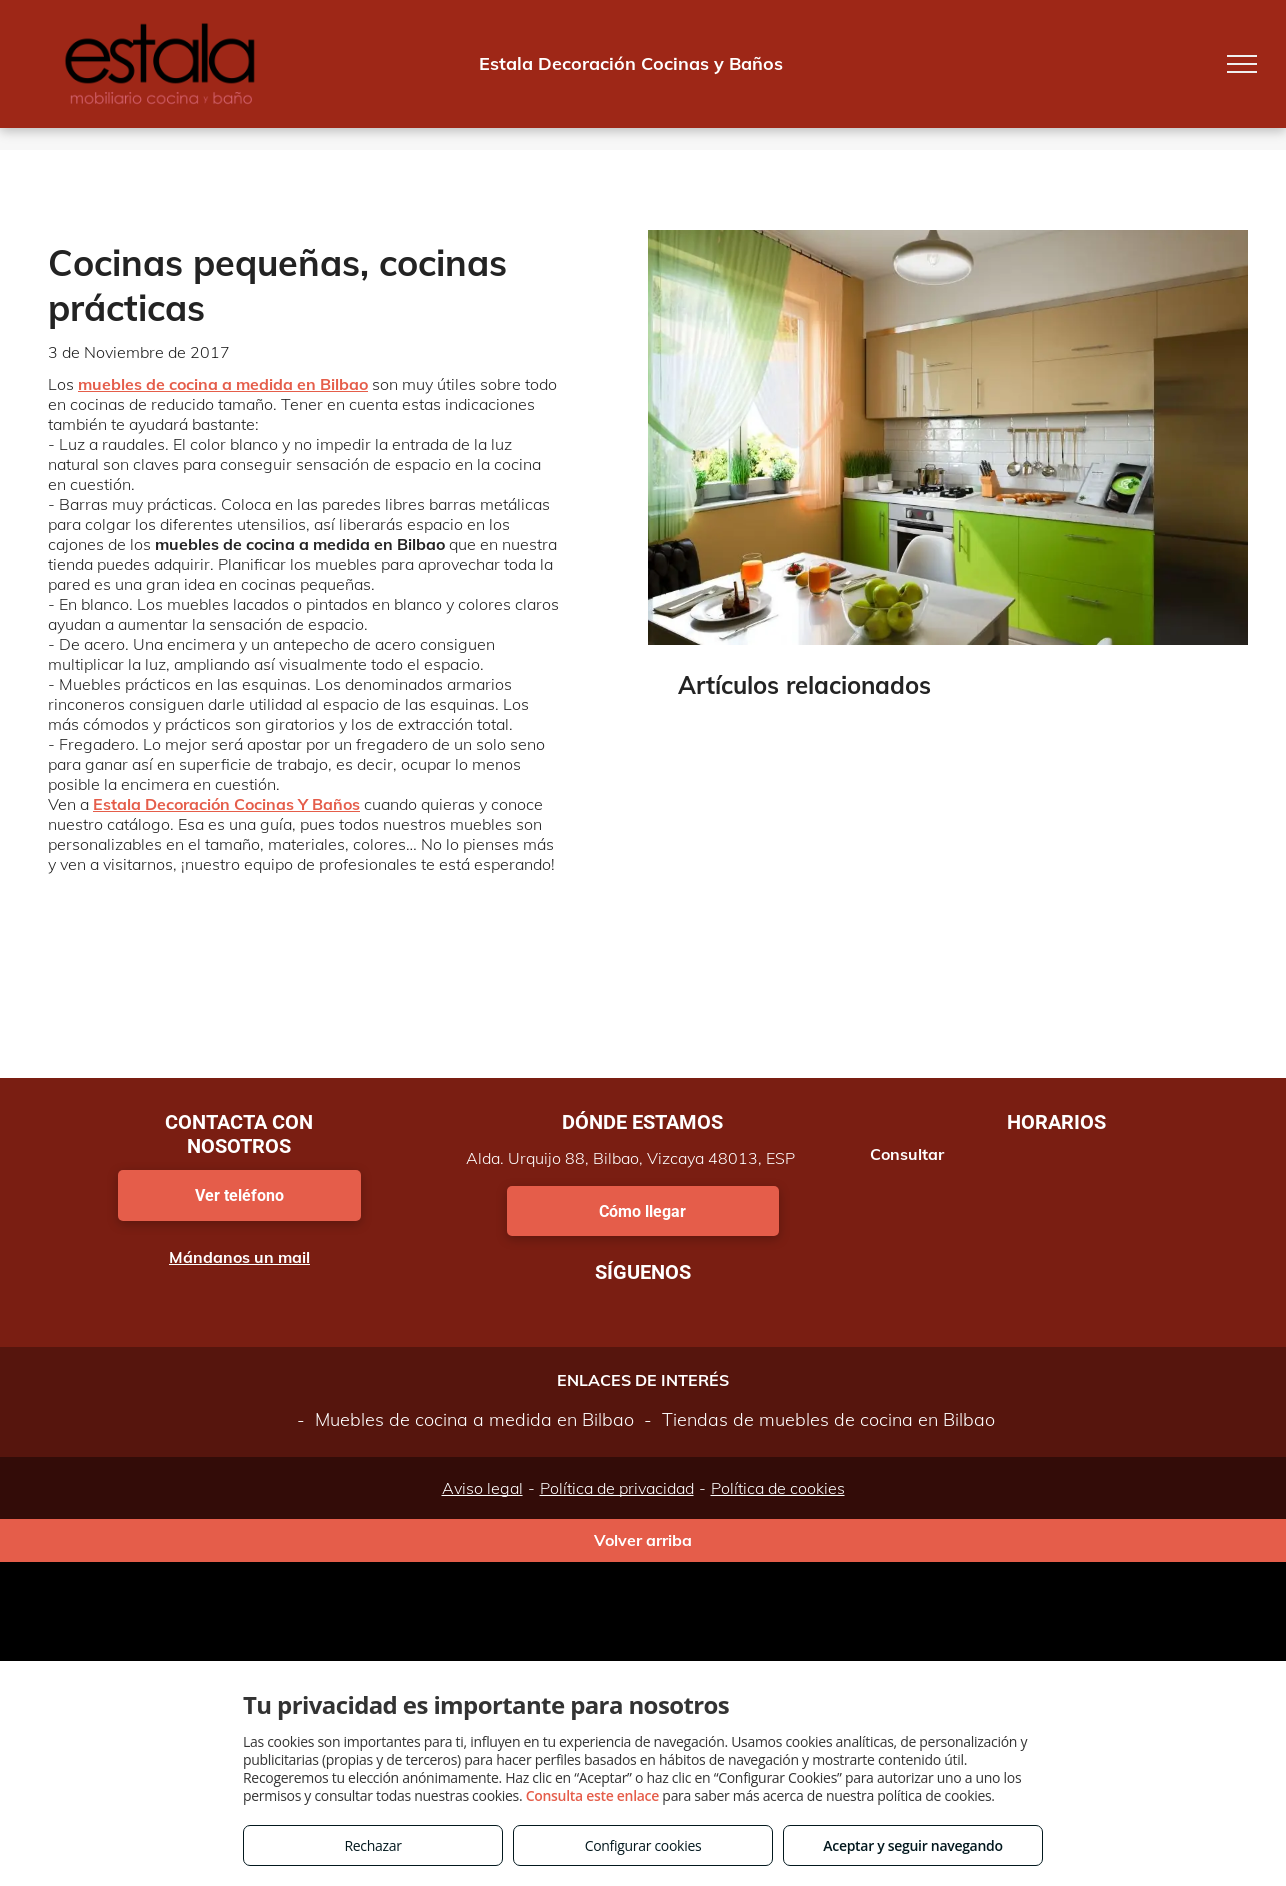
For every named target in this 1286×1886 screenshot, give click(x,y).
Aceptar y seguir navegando (912, 1845)
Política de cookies (778, 1488)
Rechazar (372, 1845)
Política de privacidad (617, 1488)
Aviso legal (482, 1488)
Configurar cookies (643, 1845)
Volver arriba (643, 1540)
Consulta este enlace (592, 1795)
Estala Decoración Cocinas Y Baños (226, 804)
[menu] (1242, 64)
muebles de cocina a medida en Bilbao (223, 384)
